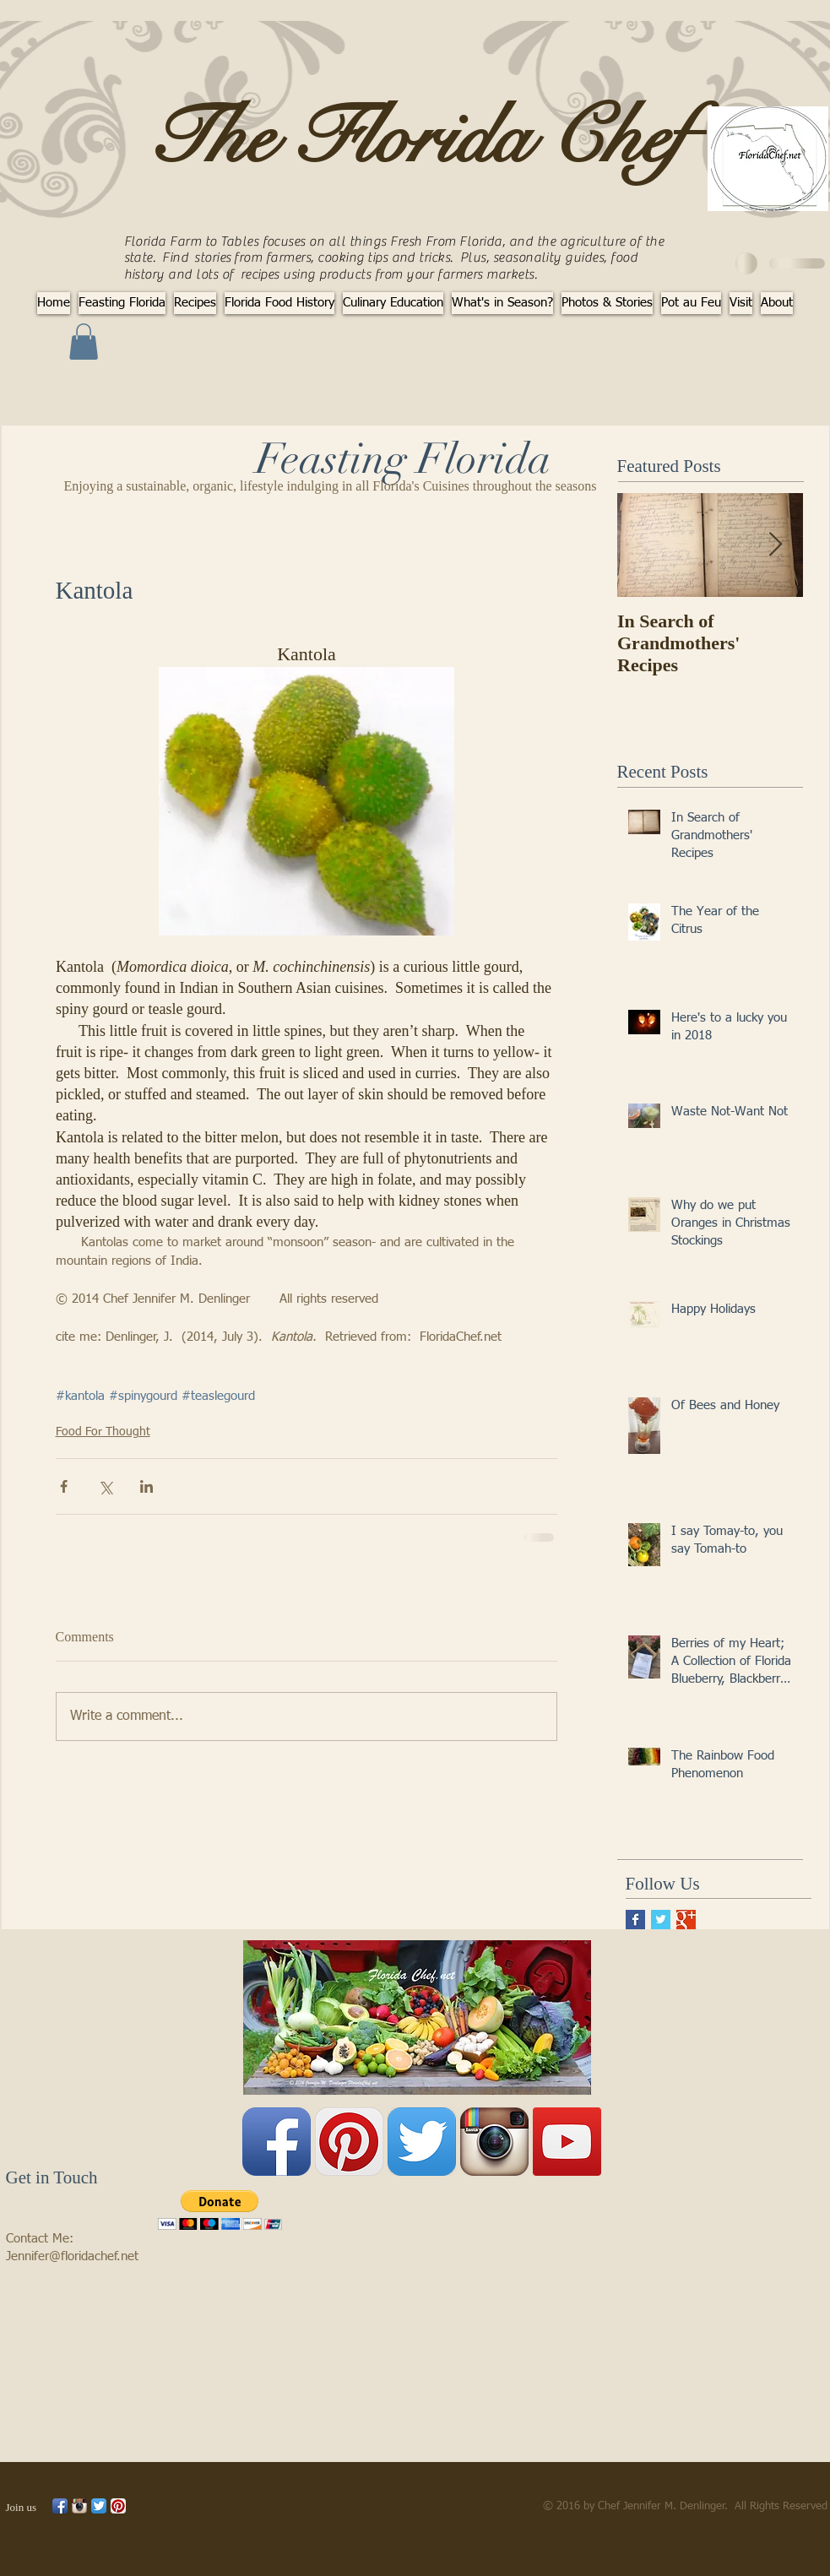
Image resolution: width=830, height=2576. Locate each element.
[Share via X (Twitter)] (105, 1486)
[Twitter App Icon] (422, 2141)
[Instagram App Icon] (494, 2141)
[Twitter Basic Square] (660, 1919)
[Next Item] (776, 546)
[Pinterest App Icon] (349, 2141)
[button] (83, 341)
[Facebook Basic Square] (635, 1919)
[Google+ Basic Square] (686, 1919)
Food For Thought (103, 1432)
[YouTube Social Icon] (567, 2141)
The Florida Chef (416, 138)
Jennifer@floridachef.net (72, 2256)
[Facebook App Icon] (276, 2141)
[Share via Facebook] (64, 1486)
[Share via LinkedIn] (146, 1486)
